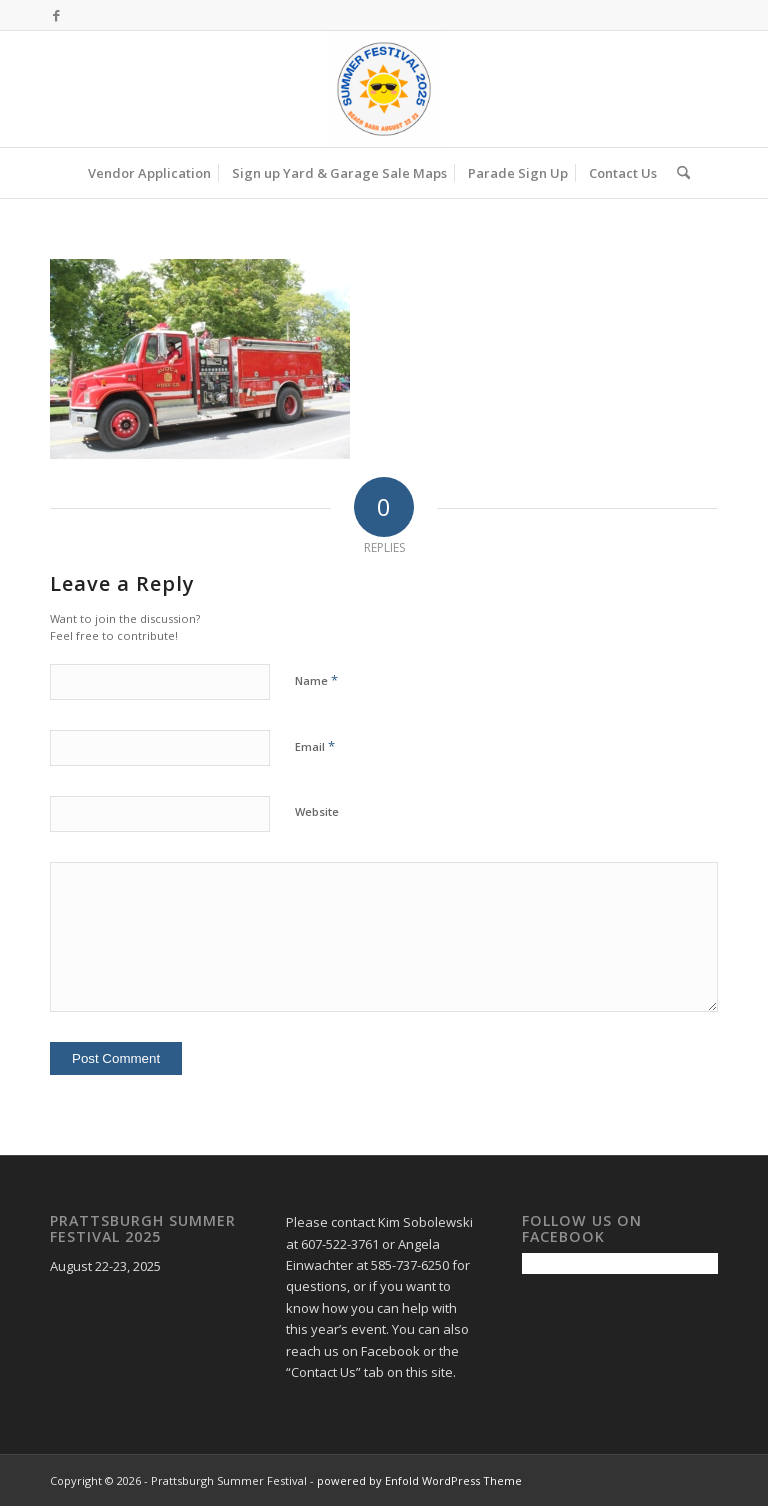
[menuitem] (149, 173)
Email (315, 746)
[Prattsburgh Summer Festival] (384, 89)
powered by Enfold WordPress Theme (419, 1480)
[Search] (678, 173)
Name (316, 680)
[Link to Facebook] (56, 15)
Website (317, 811)
